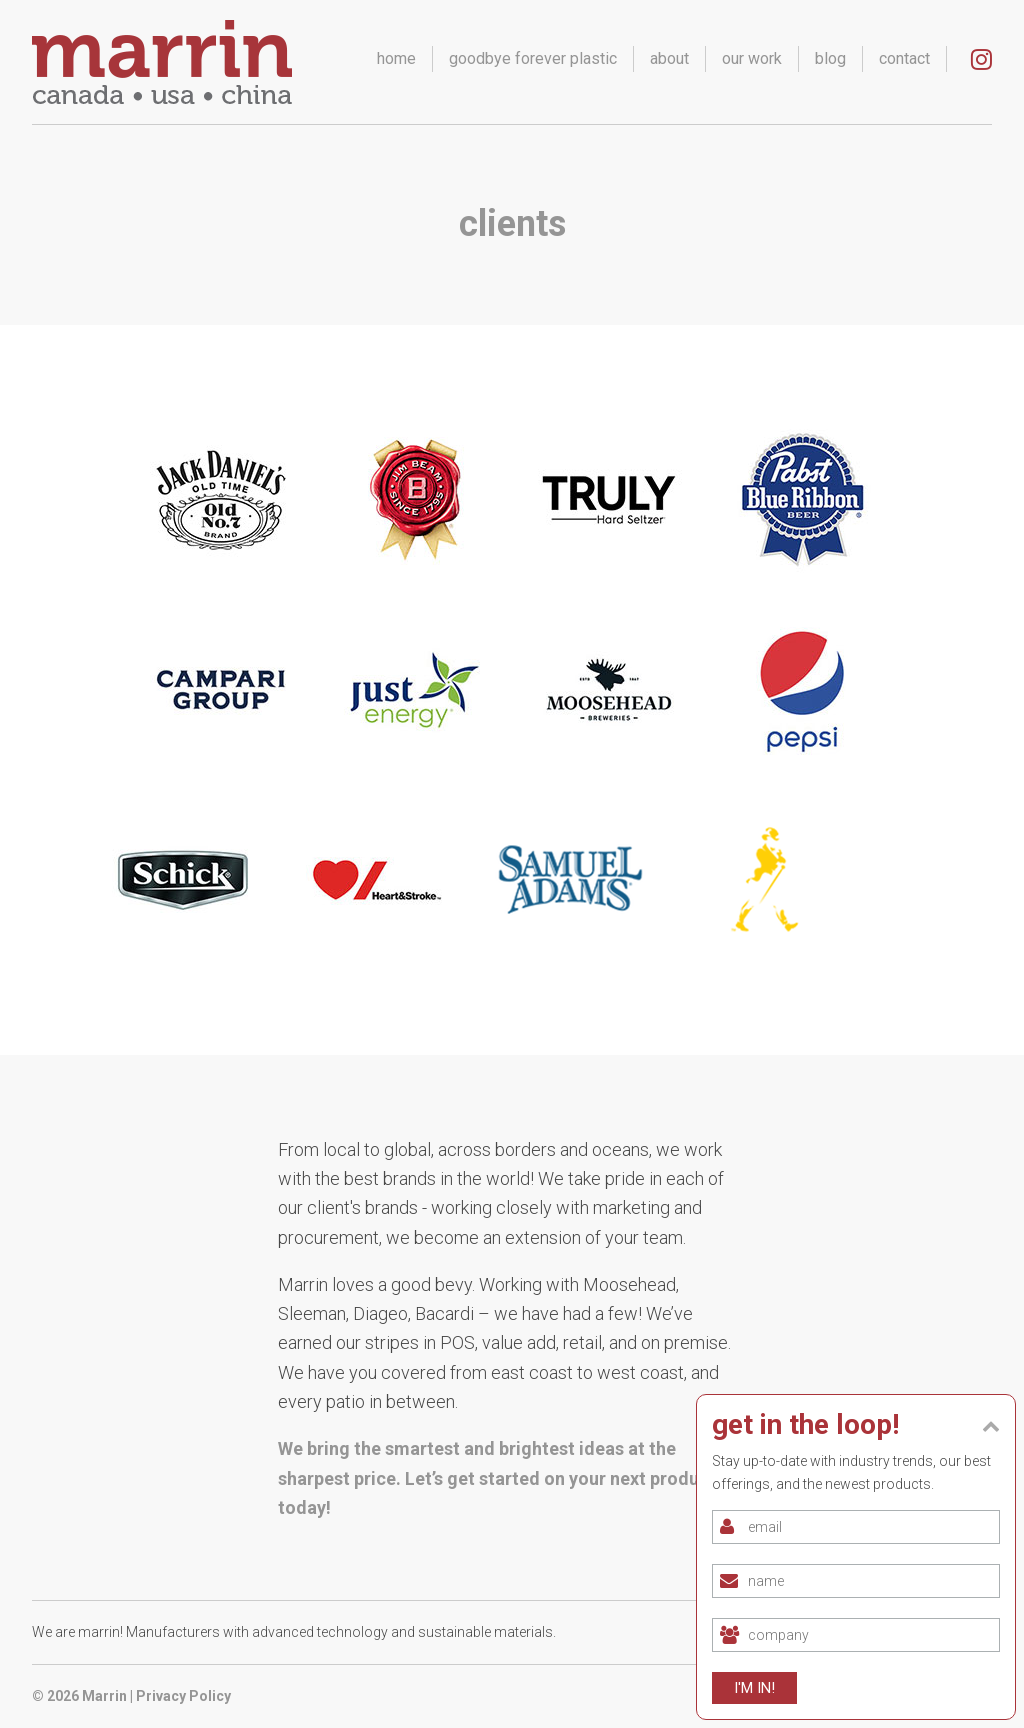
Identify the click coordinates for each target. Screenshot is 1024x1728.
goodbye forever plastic (533, 58)
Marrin (104, 1696)
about (669, 58)
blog (830, 58)
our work (752, 58)
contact (904, 58)
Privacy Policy (183, 1696)
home (396, 58)
